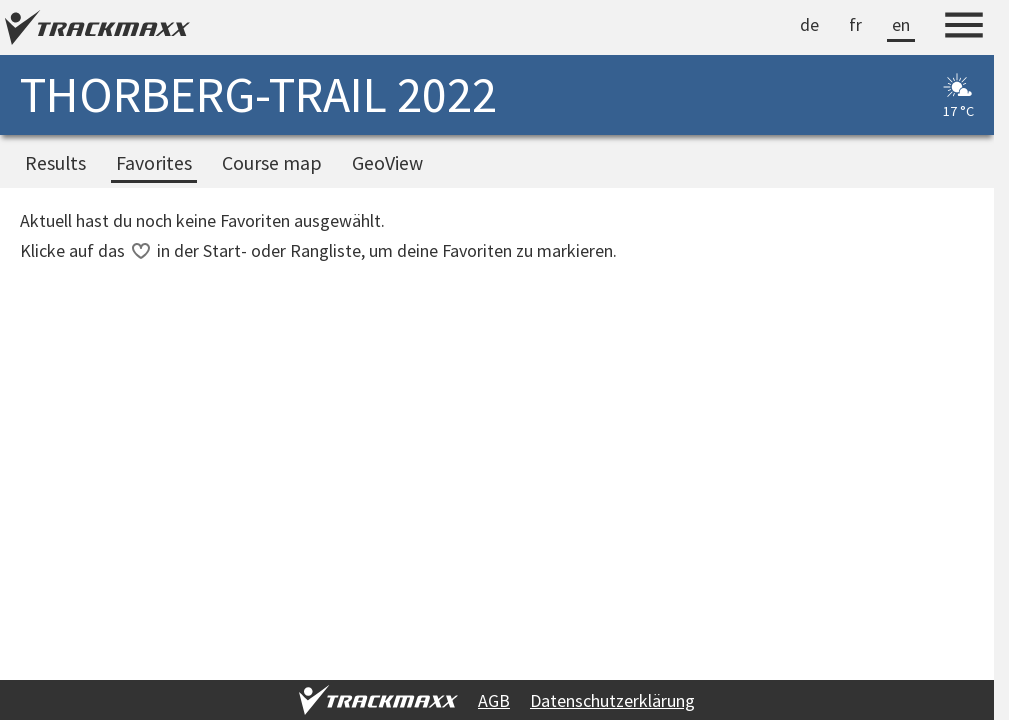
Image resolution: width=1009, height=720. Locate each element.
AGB (494, 700)
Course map (272, 163)
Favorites (154, 163)
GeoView (387, 163)
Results (55, 163)
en (901, 24)
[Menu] (964, 28)
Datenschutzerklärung (612, 700)
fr (855, 24)
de (809, 24)
